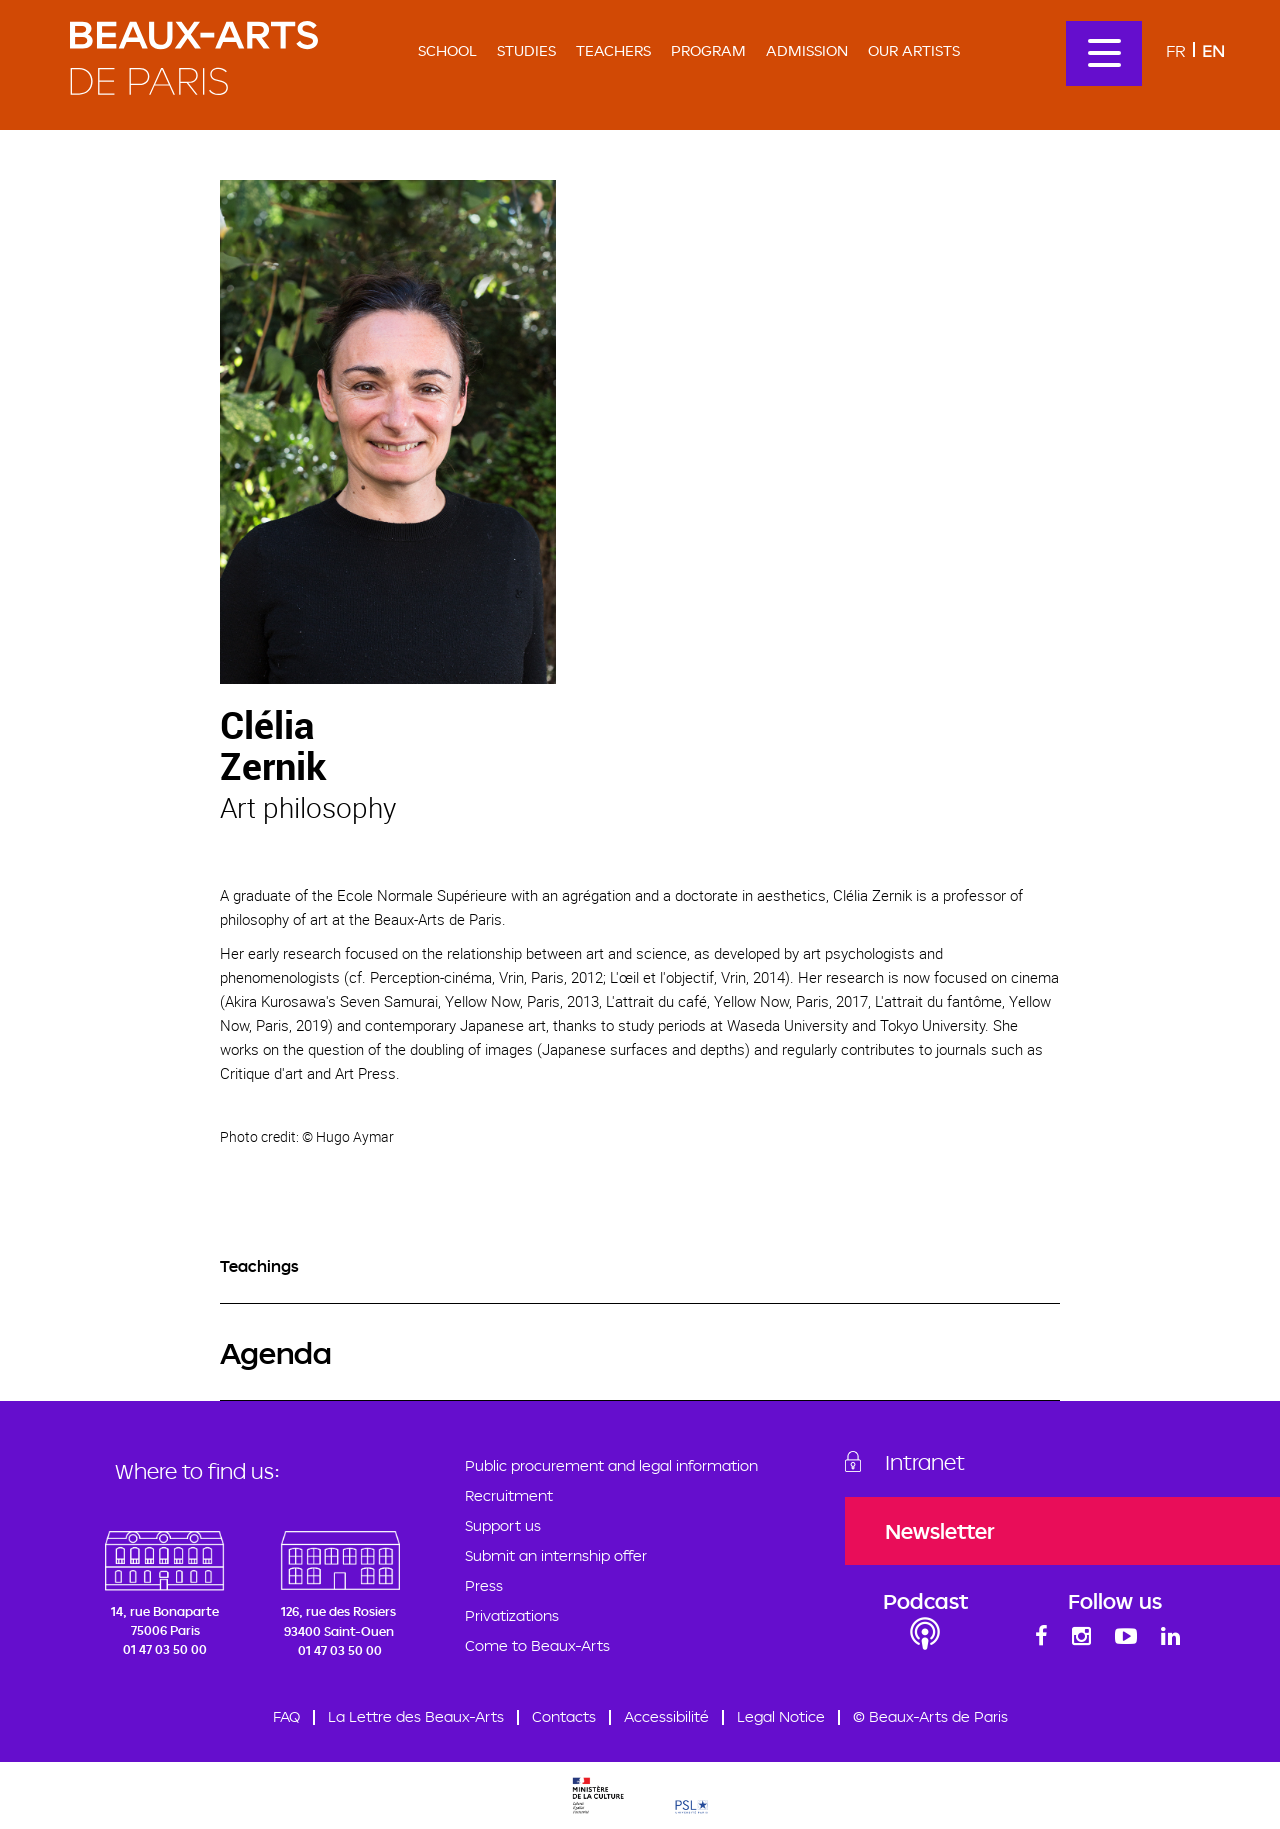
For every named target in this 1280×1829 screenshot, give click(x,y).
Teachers (613, 50)
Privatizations (512, 1615)
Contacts (564, 1716)
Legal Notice (781, 1716)
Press (484, 1585)
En (1213, 50)
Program (708, 50)
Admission (807, 50)
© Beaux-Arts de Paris (930, 1716)
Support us (503, 1525)
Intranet (925, 1462)
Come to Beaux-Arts (537, 1645)
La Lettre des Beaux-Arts (416, 1716)
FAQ (286, 1716)
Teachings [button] (259, 1266)
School (447, 50)
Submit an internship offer (556, 1555)
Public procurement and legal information (611, 1465)
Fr (1176, 50)
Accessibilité (666, 1716)
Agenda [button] (276, 1352)
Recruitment (509, 1495)
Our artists (914, 50)
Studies (526, 50)
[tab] (640, 1266)
